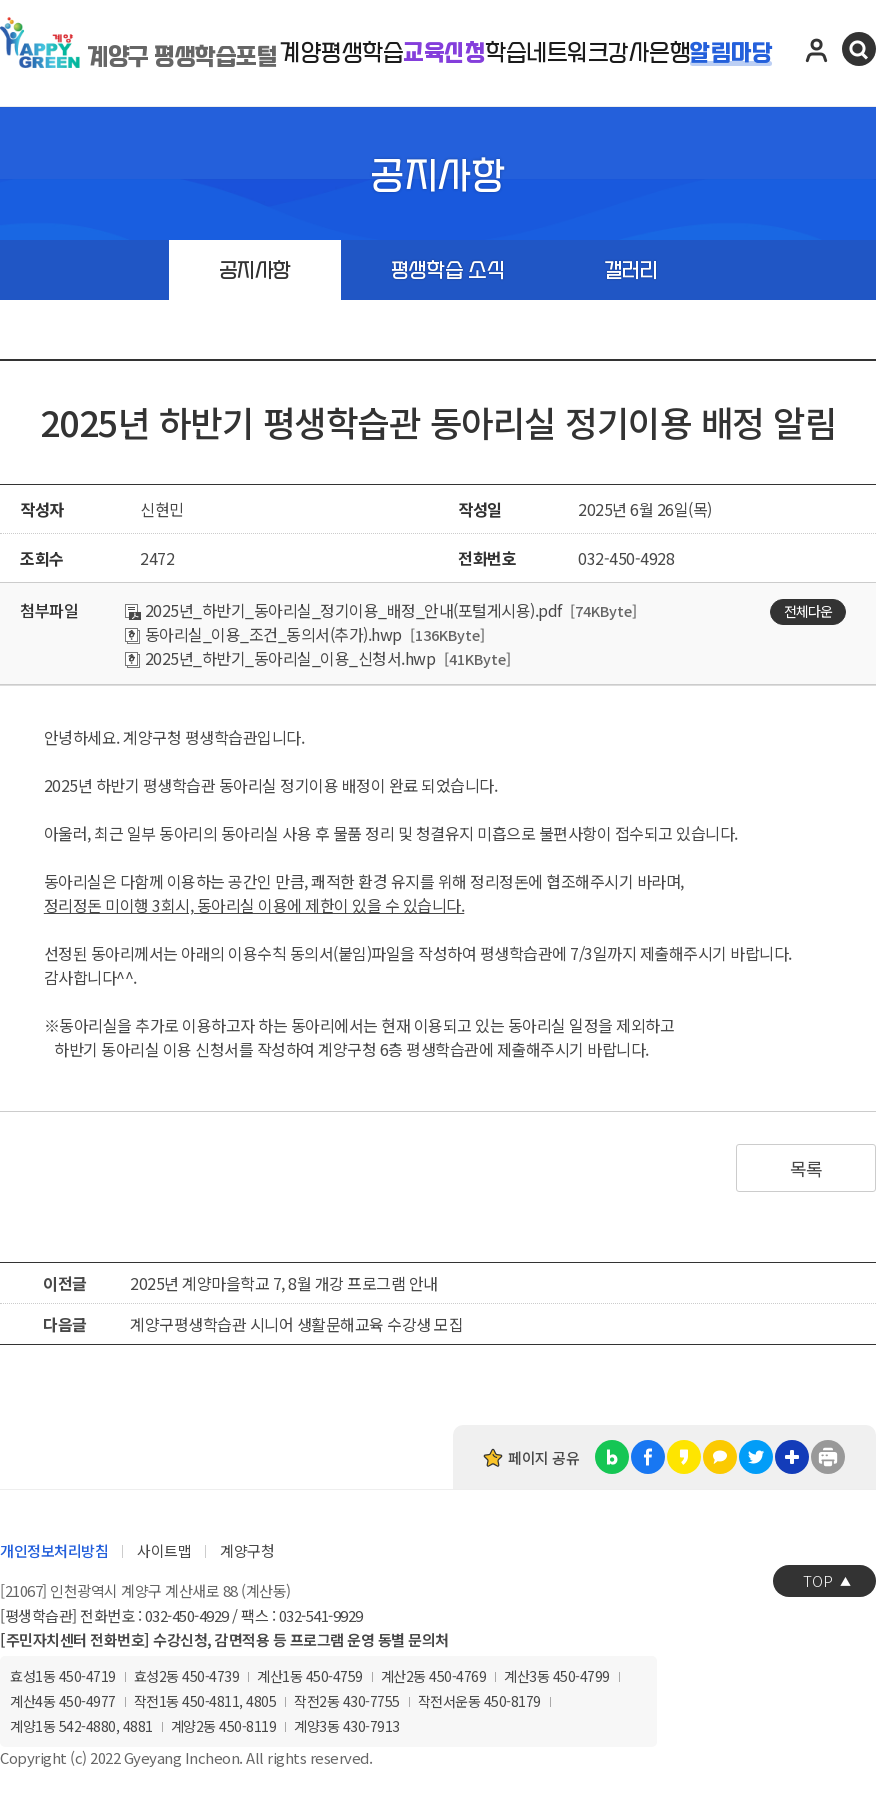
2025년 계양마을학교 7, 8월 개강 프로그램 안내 (284, 1283)
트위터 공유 (756, 1457)
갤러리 (631, 271)
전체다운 (808, 611)
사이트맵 (164, 1550)
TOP (818, 1580)
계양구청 (247, 1550)
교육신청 (444, 53)
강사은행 (649, 53)
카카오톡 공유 (720, 1457)
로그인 (817, 49)
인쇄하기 (828, 1457)
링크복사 (792, 1457)
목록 (806, 1168)
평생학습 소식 (447, 271)
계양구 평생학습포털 (182, 57)
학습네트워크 (546, 53)
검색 (859, 49)
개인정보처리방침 (54, 1550)
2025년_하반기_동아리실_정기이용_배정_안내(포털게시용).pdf (343, 610)
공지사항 (255, 271)
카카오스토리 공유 (684, 1457)
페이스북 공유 (648, 1457)
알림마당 (731, 53)
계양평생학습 (341, 53)
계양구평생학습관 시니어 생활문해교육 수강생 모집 (296, 1324)
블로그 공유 (612, 1457)
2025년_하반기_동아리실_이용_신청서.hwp (280, 658)
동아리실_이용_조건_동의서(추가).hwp (263, 634)
